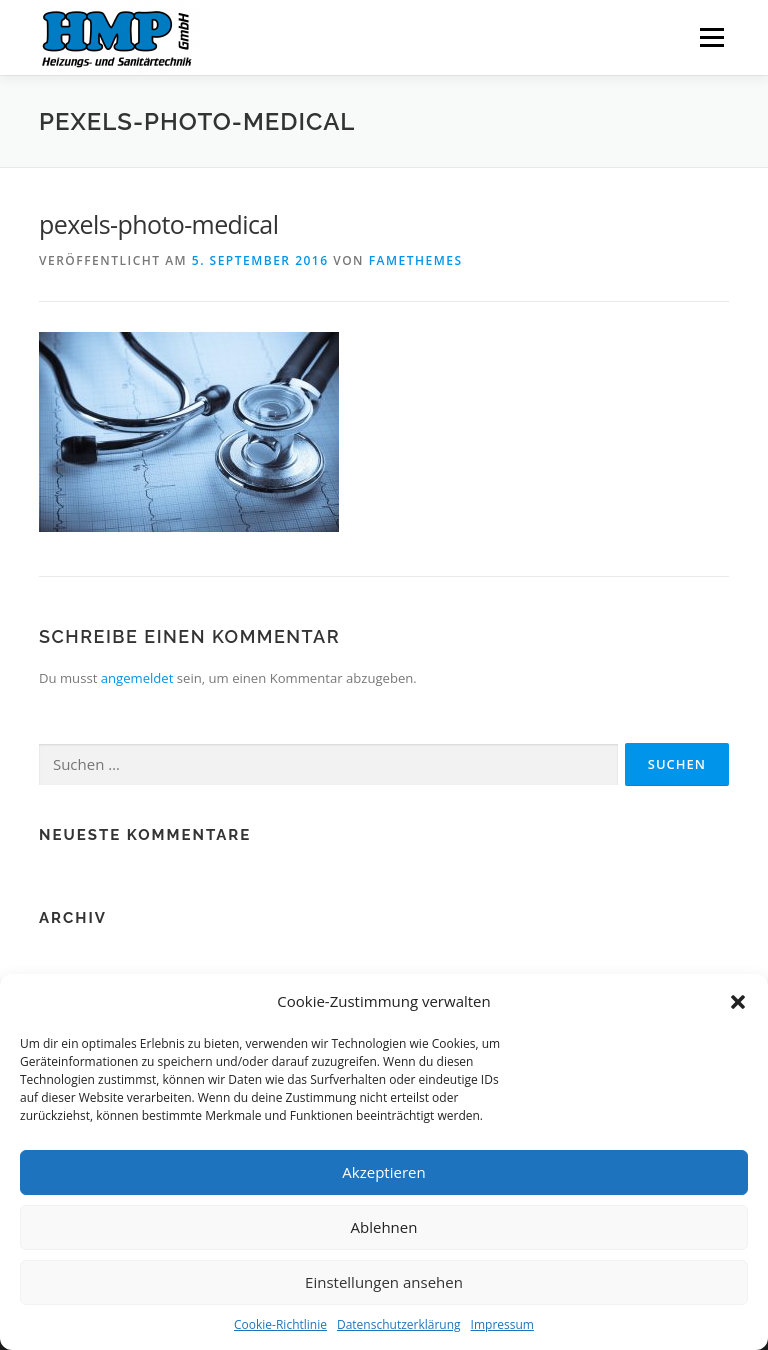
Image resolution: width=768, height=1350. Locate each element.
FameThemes (416, 260)
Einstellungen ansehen (384, 1282)
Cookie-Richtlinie (280, 1324)
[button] (738, 1002)
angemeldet (137, 678)
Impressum (502, 1324)
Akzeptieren (383, 1172)
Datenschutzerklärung (399, 1324)
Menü (711, 37)
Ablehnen (384, 1227)
